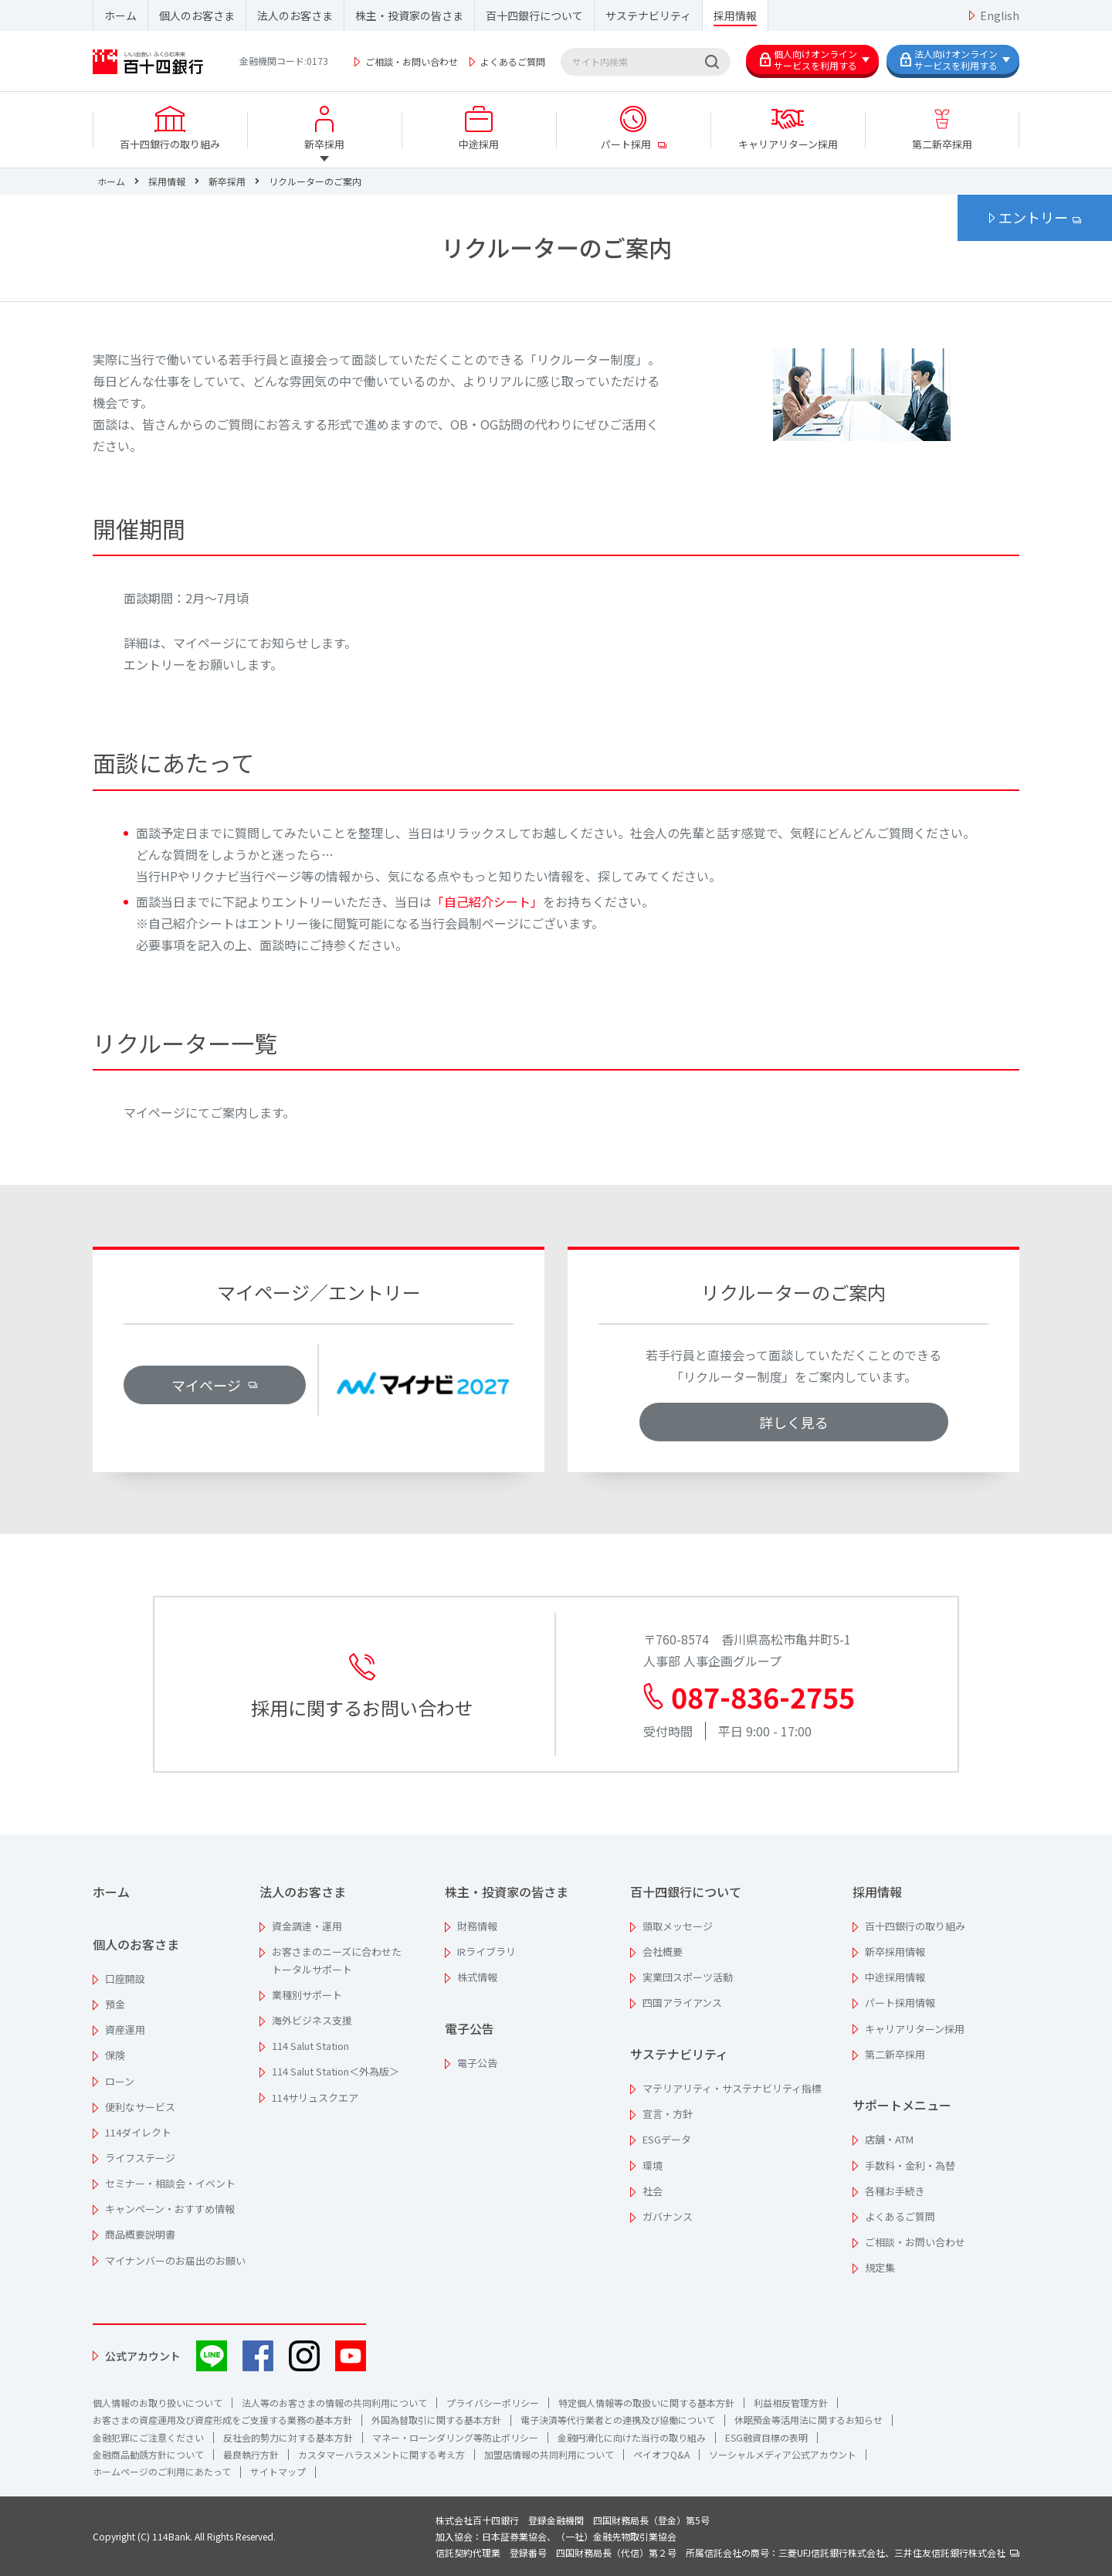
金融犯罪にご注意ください (148, 2437)
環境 (652, 2165)
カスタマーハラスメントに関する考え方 (381, 2454)
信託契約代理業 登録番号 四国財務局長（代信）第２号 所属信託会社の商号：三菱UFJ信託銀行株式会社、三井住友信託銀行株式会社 (727, 2552)
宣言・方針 (667, 2113)
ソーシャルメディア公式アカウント (782, 2454)
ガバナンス (667, 2216)
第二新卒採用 (895, 2054)
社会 (652, 2191)
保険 (115, 2055)
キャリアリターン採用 (915, 2028)
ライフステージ (140, 2157)
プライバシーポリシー (492, 2402)
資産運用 (125, 2029)
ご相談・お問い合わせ (411, 61)
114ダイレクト (138, 2132)
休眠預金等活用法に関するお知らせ (808, 2419)
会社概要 (662, 1951)
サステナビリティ (648, 15)
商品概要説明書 (140, 2234)
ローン (119, 2081)
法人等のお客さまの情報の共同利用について (334, 2402)
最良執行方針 (251, 2454)
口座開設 (125, 1978)
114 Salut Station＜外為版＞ (335, 2071)
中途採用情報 (895, 1977)
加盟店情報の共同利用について (549, 2454)
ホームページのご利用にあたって (162, 2471)
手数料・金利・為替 (910, 2165)
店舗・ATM (889, 2139)
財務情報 (477, 1926)
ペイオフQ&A (661, 2454)
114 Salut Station (310, 2045)
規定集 (880, 2267)
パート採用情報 (900, 2002)
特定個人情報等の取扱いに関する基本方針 (646, 2402)
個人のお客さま (197, 15)
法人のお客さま (295, 15)
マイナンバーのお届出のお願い (175, 2260)
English (999, 15)
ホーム (120, 15)
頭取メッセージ (677, 1926)
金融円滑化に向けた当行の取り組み (632, 2437)
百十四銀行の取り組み (915, 1926)
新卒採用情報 (895, 1951)
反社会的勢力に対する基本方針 (288, 2437)
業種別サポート (307, 1994)
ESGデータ (666, 2139)
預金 (115, 2004)
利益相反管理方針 (791, 2402)
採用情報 (735, 15)
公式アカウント (143, 2356)
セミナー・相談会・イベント (170, 2183)
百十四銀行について (534, 15)
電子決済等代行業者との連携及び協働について (617, 2419)
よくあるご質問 (512, 61)
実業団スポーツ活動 (687, 1977)
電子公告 (469, 2028)
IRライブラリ (486, 1951)
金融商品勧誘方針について (148, 2454)
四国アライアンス (682, 2002)
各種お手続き (895, 2191)
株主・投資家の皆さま (409, 15)
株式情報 (477, 1977)
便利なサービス (140, 2106)
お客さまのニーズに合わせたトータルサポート (337, 1960)
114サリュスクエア (315, 2097)
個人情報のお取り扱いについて (157, 2402)
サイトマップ (278, 2471)
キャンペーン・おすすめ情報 (170, 2208)
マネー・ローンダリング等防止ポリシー (455, 2437)
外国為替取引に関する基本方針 (436, 2419)
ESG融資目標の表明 (766, 2437)
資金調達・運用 (307, 1926)
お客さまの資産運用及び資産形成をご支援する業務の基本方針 (222, 2419)
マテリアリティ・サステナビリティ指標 (732, 2088)
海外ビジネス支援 (312, 2020)
